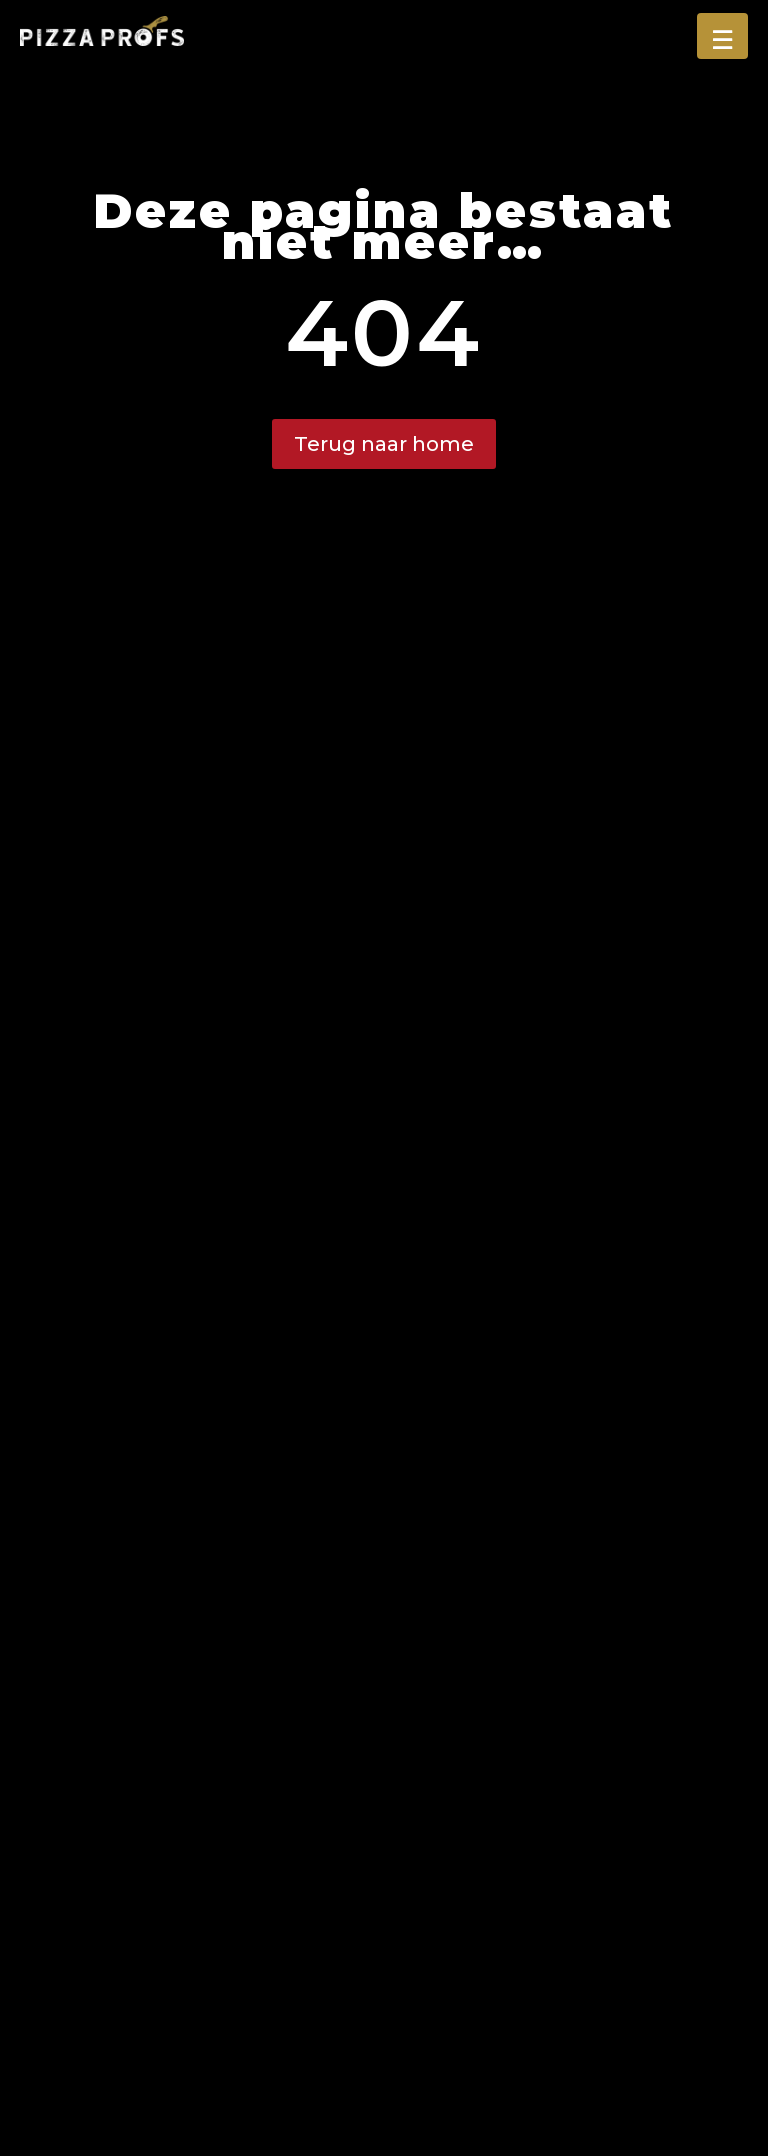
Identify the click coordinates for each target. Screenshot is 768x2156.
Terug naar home (384, 444)
